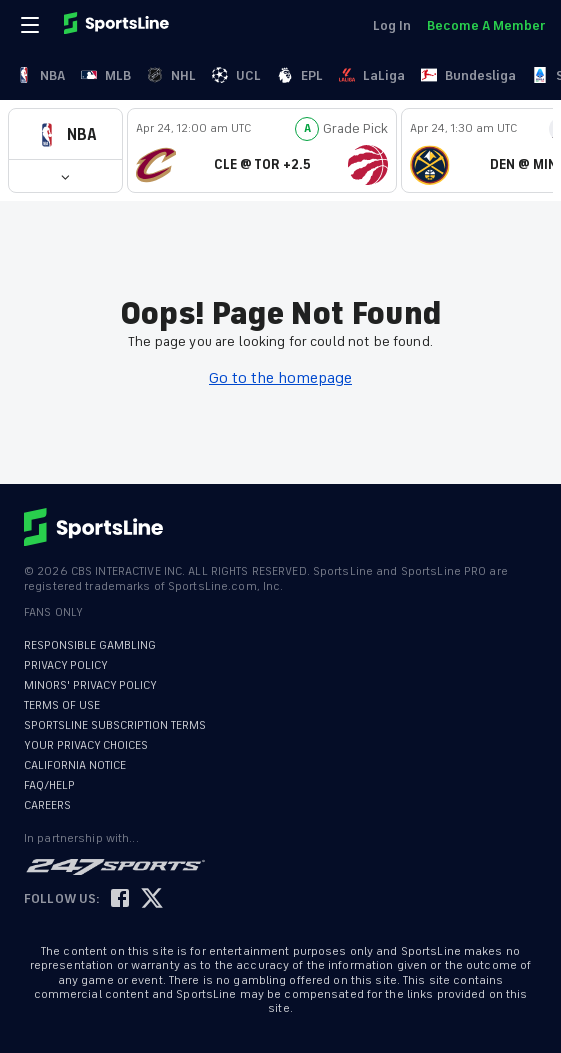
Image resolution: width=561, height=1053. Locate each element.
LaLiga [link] (372, 75)
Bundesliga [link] (468, 75)
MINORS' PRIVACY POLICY (90, 685)
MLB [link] (106, 75)
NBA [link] (40, 75)
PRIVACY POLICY (66, 665)
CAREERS (47, 805)
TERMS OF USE (62, 705)
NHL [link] (171, 75)
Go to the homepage (280, 378)
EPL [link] (300, 75)
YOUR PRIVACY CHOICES (86, 745)
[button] (65, 134)
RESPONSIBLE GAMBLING (90, 645)
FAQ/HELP (49, 785)
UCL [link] (236, 75)
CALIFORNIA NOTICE (75, 765)
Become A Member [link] (486, 25)
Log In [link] (392, 25)
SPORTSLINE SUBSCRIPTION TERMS (115, 725)
